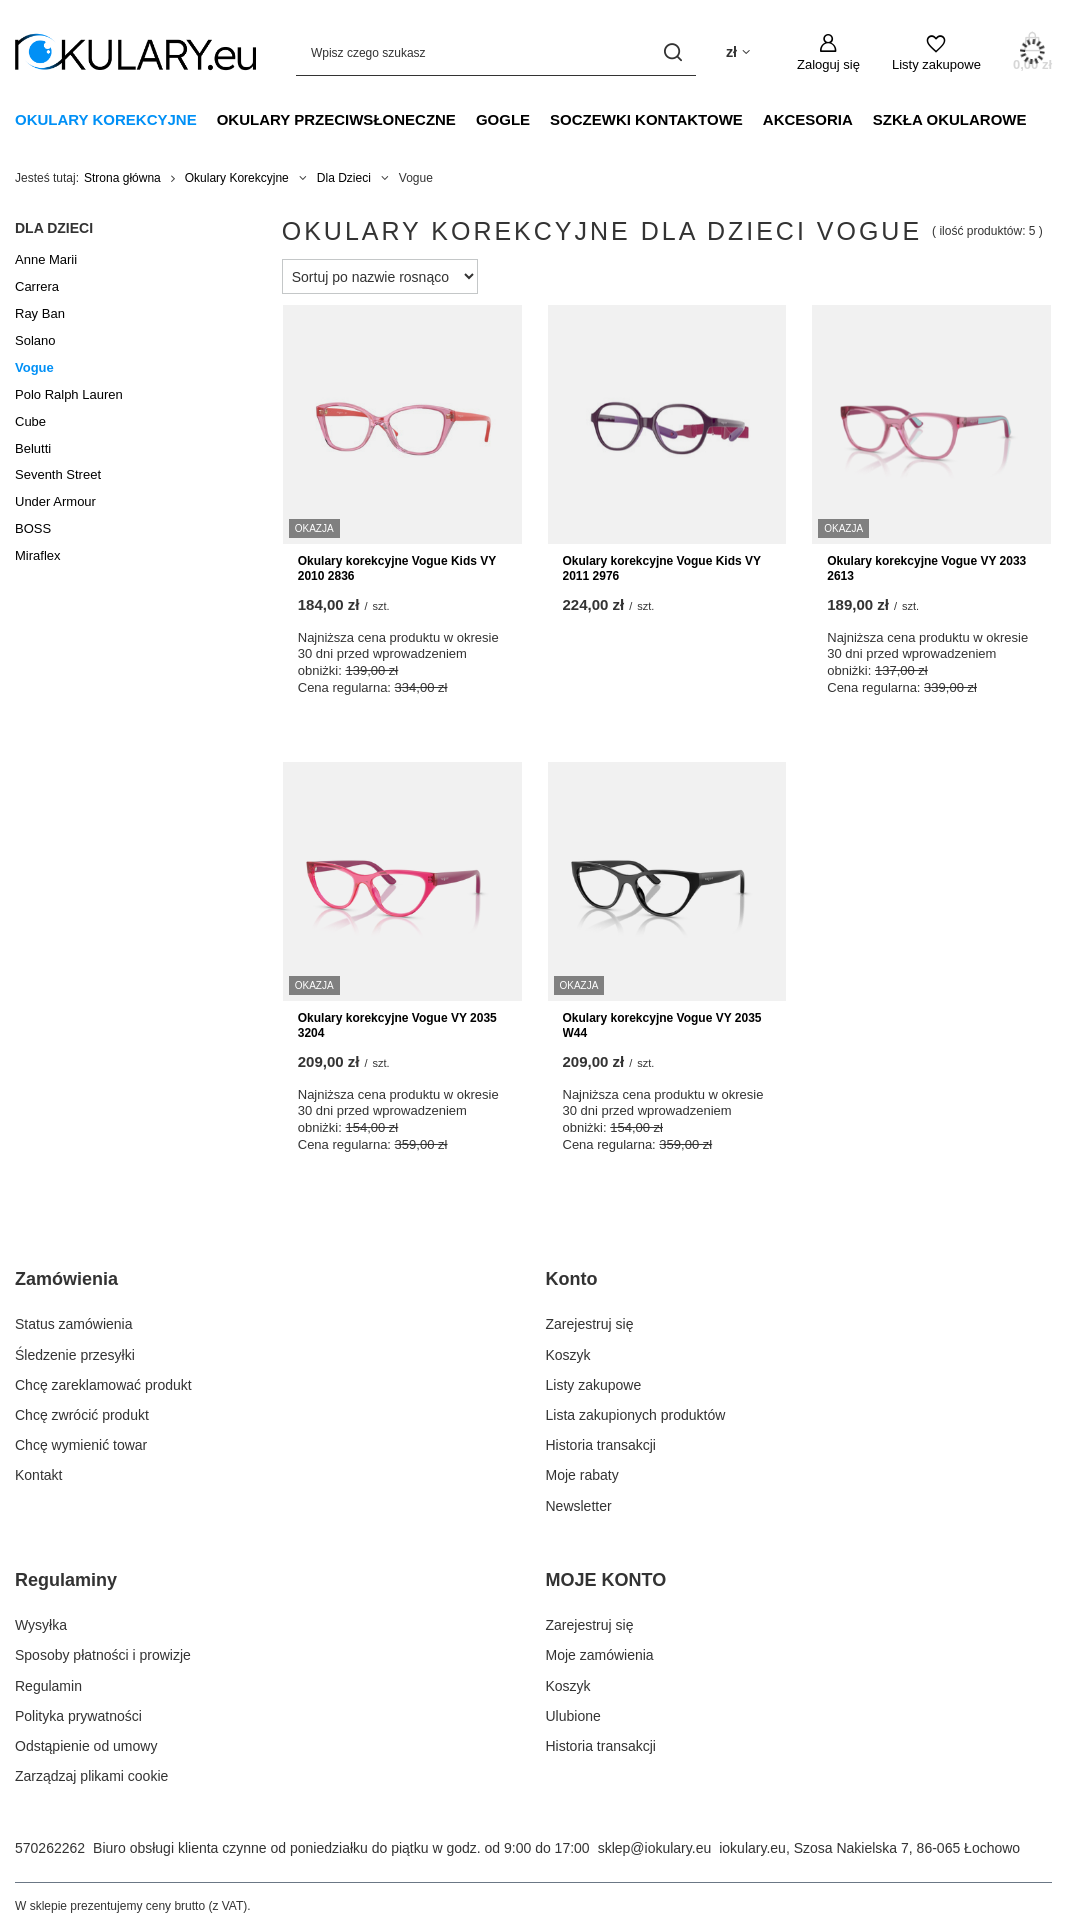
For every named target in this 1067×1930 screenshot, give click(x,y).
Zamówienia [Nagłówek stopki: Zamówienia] (66, 1279)
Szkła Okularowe (950, 119)
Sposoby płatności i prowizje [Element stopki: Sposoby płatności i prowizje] (103, 1655)
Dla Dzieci (344, 178)
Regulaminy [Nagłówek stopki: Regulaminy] (66, 1580)
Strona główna (122, 178)
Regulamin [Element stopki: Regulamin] (48, 1686)
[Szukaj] (673, 52)
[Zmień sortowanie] (380, 276)
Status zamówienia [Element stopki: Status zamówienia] (74, 1324)
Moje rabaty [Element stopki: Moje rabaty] (582, 1475)
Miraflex (38, 555)
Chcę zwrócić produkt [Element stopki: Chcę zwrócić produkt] (82, 1415)
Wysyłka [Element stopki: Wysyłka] (41, 1625)
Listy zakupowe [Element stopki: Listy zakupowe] (594, 1385)
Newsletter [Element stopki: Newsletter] (579, 1506)
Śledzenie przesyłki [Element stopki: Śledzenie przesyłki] (75, 1355)
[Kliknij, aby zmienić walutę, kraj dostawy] (738, 52)
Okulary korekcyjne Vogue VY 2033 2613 (926, 569)
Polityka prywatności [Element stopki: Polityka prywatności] (78, 1716)
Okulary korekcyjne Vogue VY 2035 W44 (662, 1026)
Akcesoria (808, 119)
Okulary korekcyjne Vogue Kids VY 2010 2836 (397, 569)
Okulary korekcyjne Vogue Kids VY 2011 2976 (662, 569)
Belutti (33, 448)
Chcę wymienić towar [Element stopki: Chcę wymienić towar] (81, 1445)
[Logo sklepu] (135, 52)
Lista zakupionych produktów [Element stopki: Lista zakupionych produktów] (636, 1415)
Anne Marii (46, 259)
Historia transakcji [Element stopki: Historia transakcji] (601, 1445)
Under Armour (55, 501)
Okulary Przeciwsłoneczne (336, 119)
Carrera (37, 286)
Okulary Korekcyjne (106, 119)
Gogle (503, 119)
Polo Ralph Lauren (69, 394)
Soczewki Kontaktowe (646, 119)
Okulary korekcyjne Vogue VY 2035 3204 (397, 1026)
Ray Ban (40, 313)
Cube (30, 421)
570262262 (50, 1848)
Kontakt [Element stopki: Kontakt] (38, 1475)
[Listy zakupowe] (936, 53)
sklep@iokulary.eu (655, 1848)
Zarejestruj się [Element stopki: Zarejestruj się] (590, 1324)
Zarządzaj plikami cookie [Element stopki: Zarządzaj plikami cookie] (91, 1776)
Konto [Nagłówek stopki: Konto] (572, 1279)
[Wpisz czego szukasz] (496, 52)
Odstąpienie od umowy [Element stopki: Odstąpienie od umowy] (86, 1746)
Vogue (34, 367)
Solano (35, 340)
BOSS (33, 528)
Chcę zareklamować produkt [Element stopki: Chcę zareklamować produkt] (103, 1385)
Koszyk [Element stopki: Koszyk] (568, 1355)
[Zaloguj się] (828, 53)
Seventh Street (58, 474)
